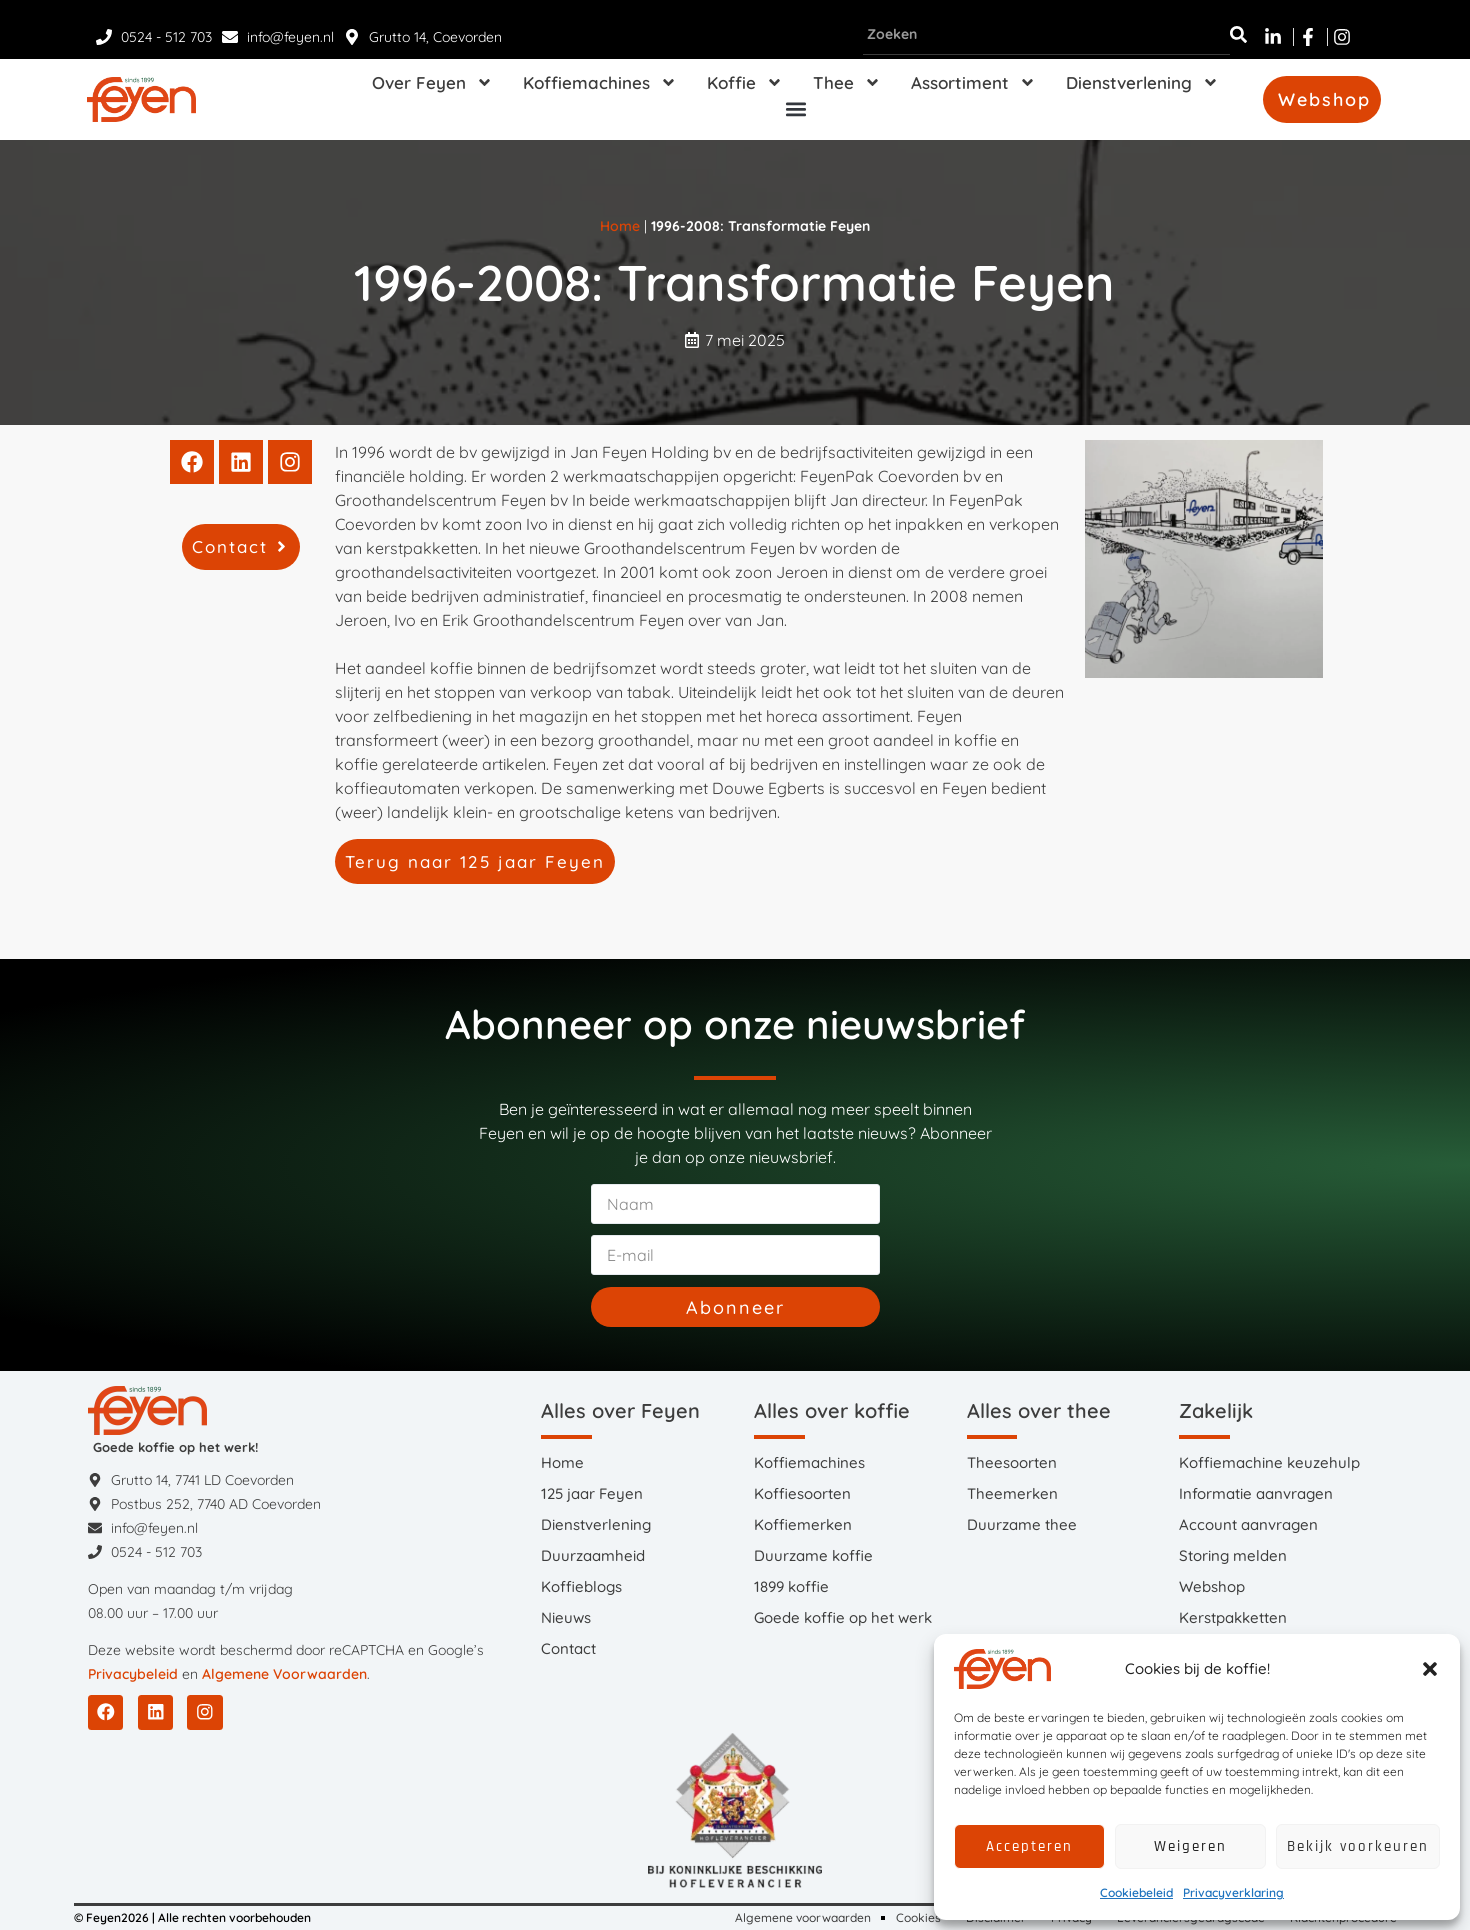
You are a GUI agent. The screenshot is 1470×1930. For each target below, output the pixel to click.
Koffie (745, 83)
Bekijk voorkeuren (1358, 1846)
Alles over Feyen (620, 1410)
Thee (847, 83)
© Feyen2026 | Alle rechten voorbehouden (192, 1917)
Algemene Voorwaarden (284, 1674)
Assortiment (973, 83)
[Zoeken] (1238, 35)
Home (620, 226)
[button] (1430, 1669)
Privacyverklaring (1233, 1892)
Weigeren (1190, 1846)
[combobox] (1046, 35)
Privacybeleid (133, 1674)
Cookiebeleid (1136, 1892)
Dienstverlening (1142, 83)
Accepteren (1029, 1846)
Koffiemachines (600, 83)
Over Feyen (432, 83)
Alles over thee (1039, 1410)
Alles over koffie (832, 1410)
